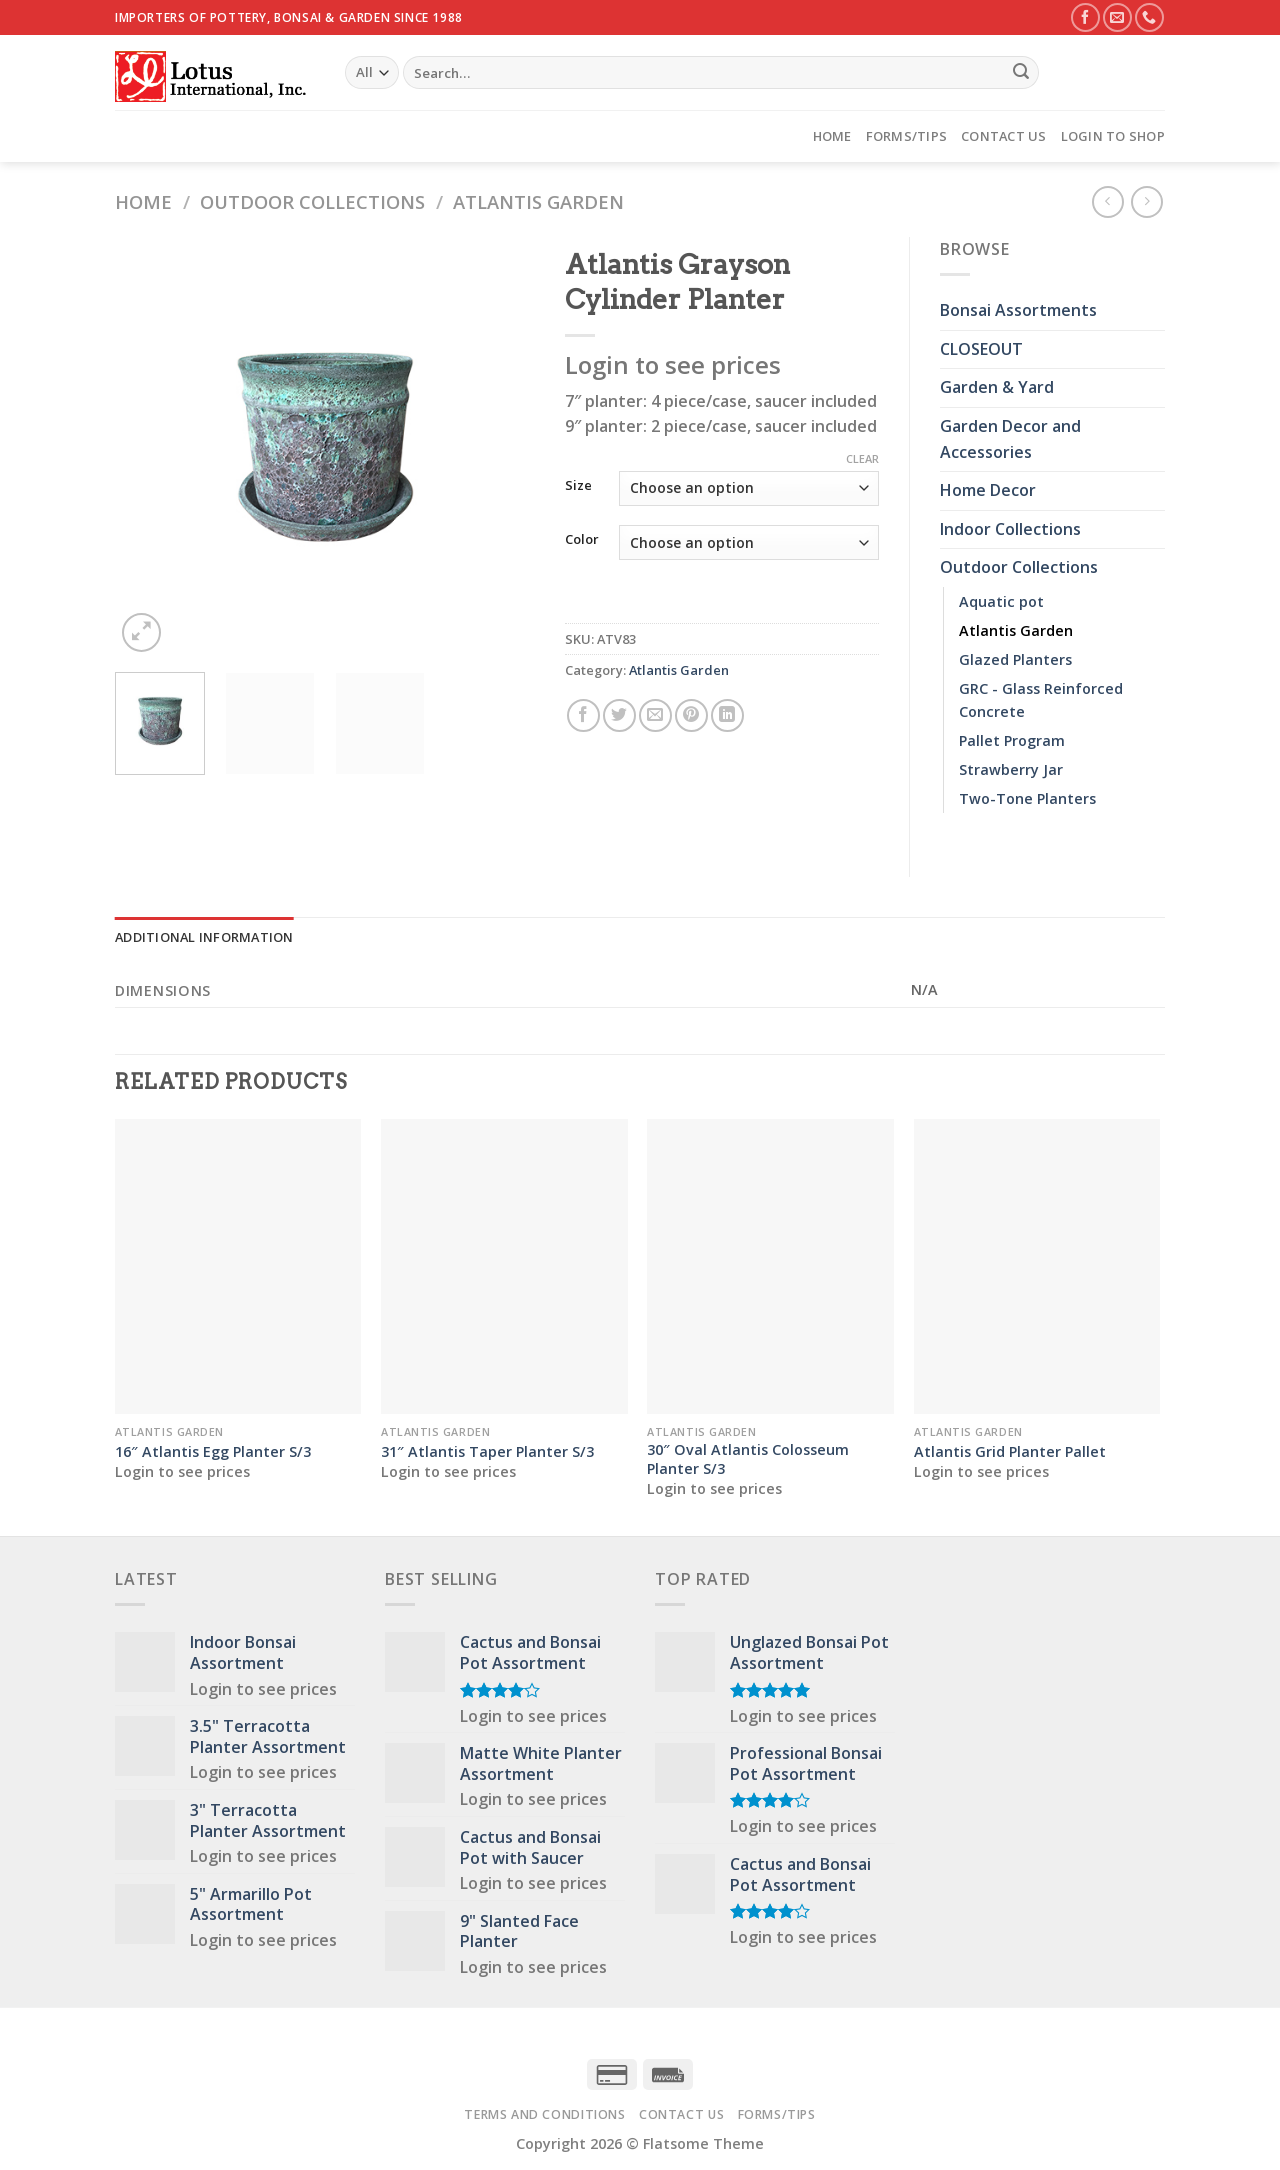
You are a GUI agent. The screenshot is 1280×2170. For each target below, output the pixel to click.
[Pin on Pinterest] (691, 715)
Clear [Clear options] (862, 459)
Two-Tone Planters (1027, 798)
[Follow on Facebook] (1085, 17)
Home (832, 136)
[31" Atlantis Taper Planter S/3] (504, 1267)
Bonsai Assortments (1018, 310)
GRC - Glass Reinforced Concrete (1041, 700)
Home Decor (988, 490)
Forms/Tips (907, 136)
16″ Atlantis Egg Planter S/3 (213, 1452)
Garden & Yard (997, 387)
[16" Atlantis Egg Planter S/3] (238, 1267)
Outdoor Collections (312, 201)
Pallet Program (1012, 740)
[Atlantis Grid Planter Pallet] (1037, 1267)
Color (582, 540)
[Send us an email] (1117, 17)
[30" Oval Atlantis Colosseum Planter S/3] (770, 1267)
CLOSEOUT (981, 349)
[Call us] (1149, 17)
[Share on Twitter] (619, 715)
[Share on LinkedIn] (727, 715)
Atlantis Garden (538, 201)
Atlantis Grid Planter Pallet (1010, 1452)
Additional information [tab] (204, 937)
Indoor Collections (1010, 529)
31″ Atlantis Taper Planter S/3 (487, 1452)
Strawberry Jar (1011, 769)
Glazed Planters (1015, 659)
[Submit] (1021, 73)
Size (578, 486)
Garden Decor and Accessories (1010, 439)
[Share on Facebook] (583, 715)
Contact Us (1004, 136)
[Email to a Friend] (655, 715)
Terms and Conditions (544, 2114)
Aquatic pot (1001, 601)
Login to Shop (1113, 136)
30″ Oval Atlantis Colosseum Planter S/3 (748, 1459)
